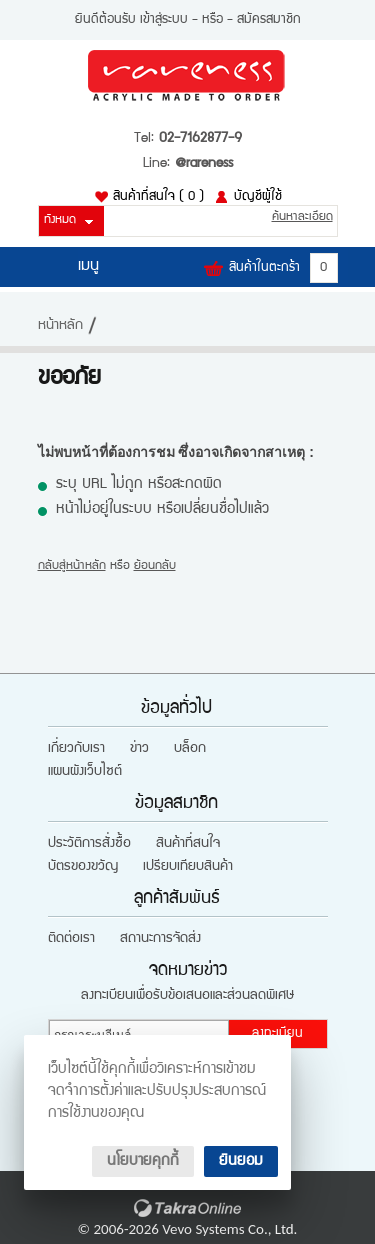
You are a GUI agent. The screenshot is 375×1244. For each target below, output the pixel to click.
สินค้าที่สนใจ (158, 197)
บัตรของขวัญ (83, 867)
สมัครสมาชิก (269, 20)
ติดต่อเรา (71, 939)
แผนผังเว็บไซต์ (85, 772)
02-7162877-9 (200, 139)
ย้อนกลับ (155, 566)
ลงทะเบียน (277, 1034)
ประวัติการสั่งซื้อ (89, 844)
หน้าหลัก (60, 326)
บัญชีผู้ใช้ (258, 197)
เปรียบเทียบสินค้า (188, 867)
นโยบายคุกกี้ (143, 1161)
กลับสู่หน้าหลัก (72, 566)
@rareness (204, 164)
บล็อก (190, 749)
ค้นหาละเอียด (302, 217)
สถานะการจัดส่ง (160, 939)
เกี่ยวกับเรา (76, 749)
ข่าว (139, 749)
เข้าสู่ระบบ (164, 20)
